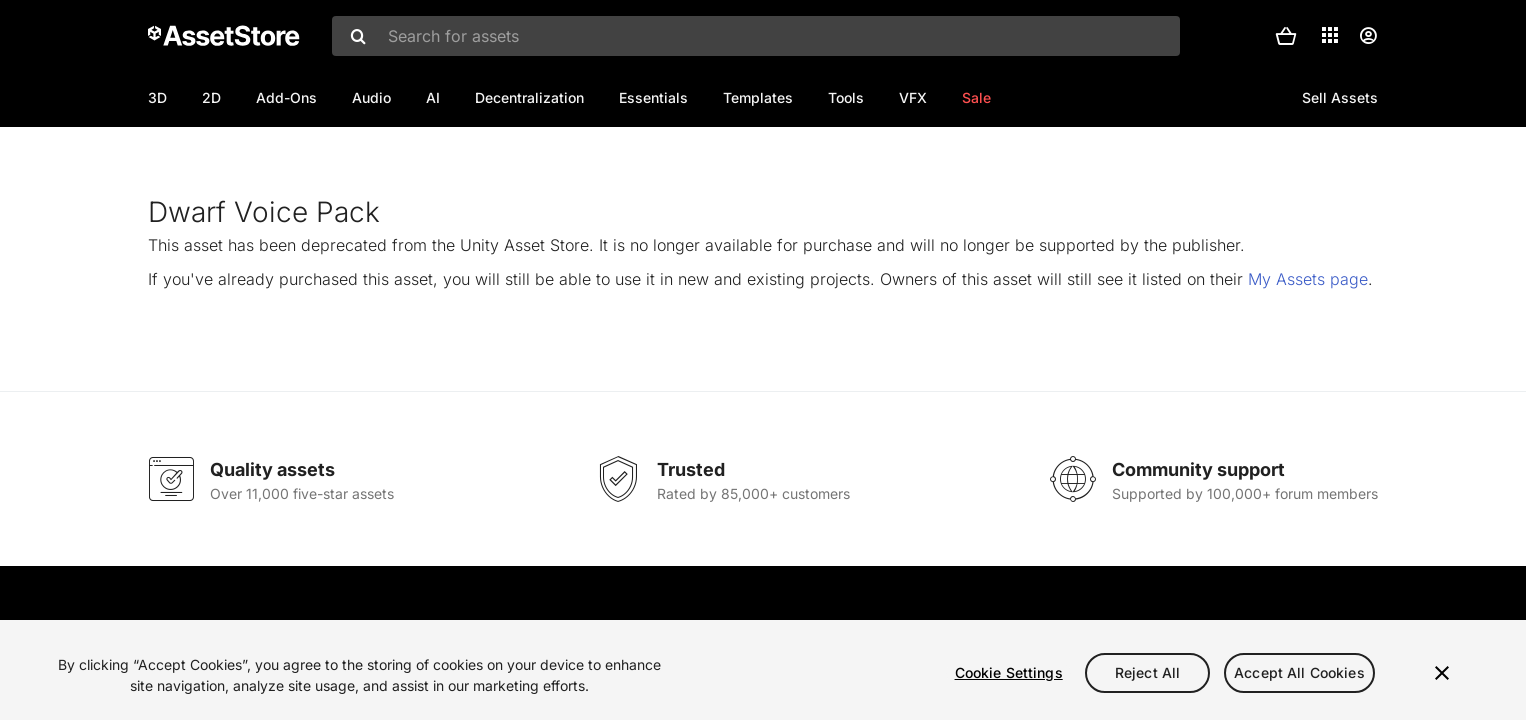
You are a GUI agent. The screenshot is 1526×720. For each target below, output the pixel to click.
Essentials (653, 97)
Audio (371, 97)
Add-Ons (286, 97)
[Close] (1442, 673)
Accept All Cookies (1299, 672)
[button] (1286, 36)
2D (211, 97)
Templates (758, 97)
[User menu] (1368, 36)
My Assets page (1308, 344)
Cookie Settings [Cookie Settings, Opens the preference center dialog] (1009, 672)
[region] (763, 670)
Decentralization (529, 97)
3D (157, 97)
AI (433, 97)
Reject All (1147, 672)
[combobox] (756, 36)
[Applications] (1330, 35)
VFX (913, 97)
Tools (846, 97)
